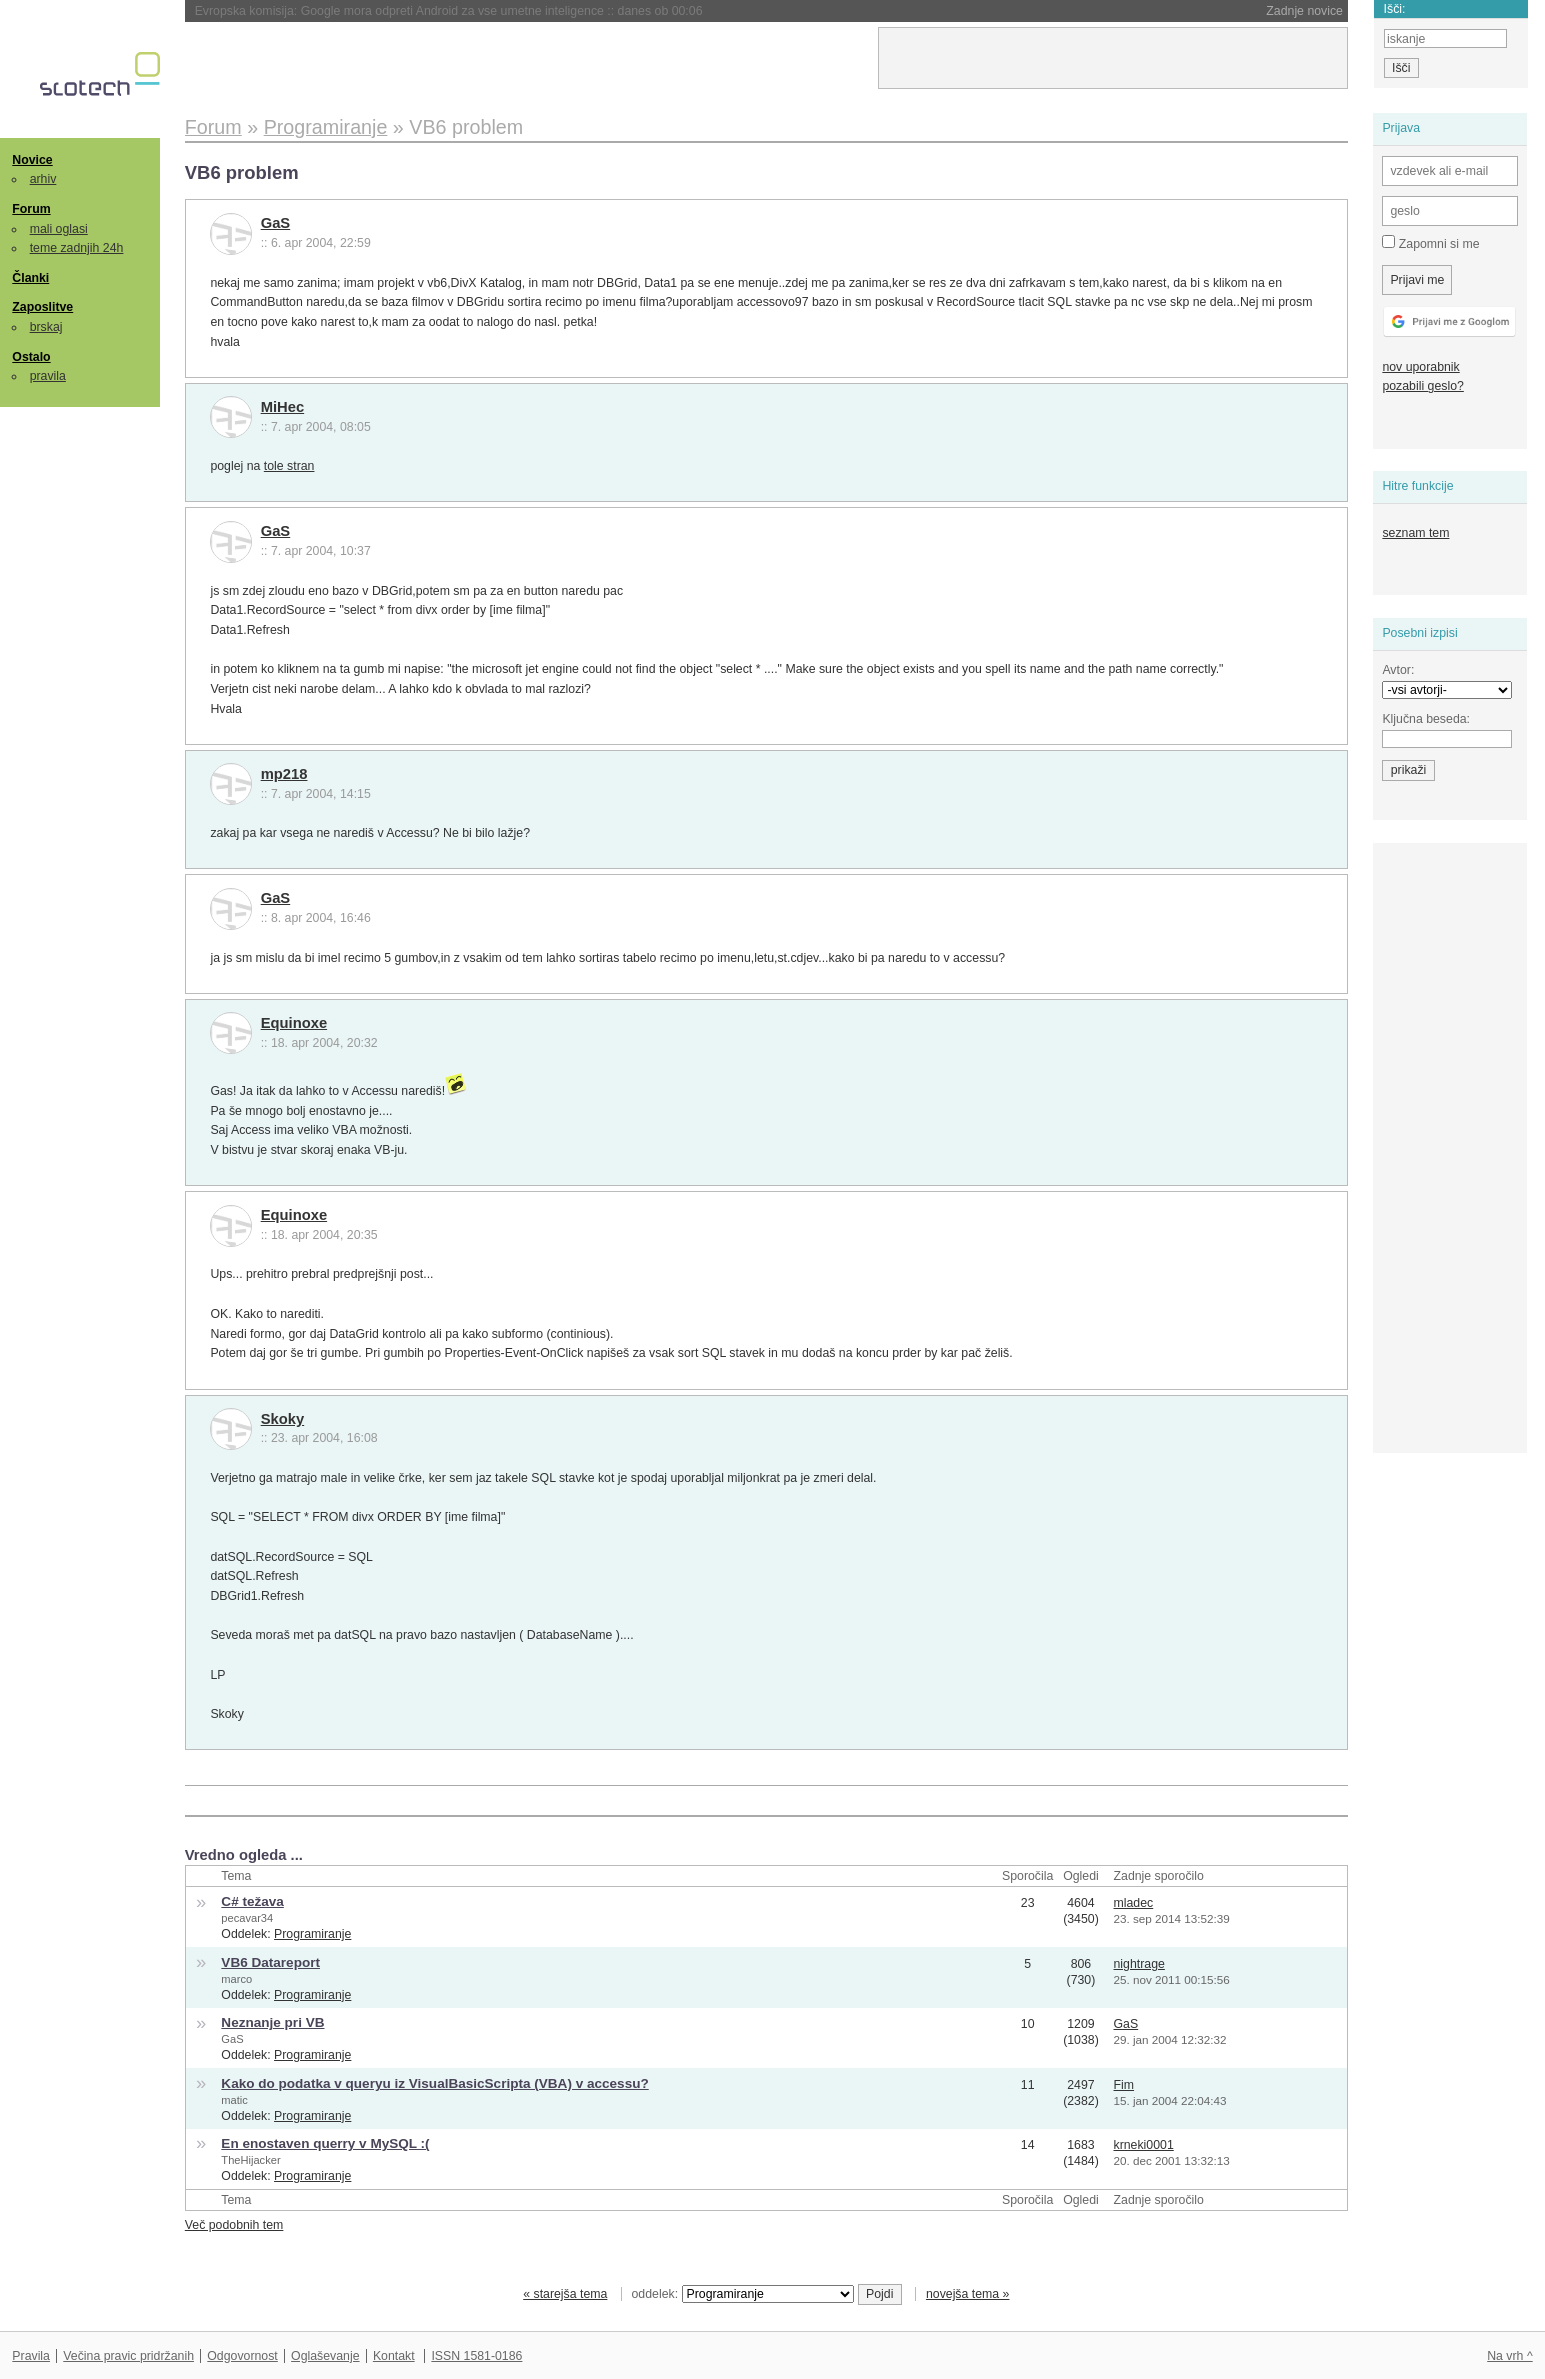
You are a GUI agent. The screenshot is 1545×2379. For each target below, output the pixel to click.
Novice (32, 160)
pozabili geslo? (1422, 386)
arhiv (43, 179)
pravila (48, 376)
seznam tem (1415, 533)
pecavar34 (247, 1918)
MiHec (283, 407)
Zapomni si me (1430, 243)
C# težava (252, 1901)
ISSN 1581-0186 (476, 2356)
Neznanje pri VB (272, 2022)
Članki (30, 278)
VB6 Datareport (270, 1962)
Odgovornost (242, 2356)
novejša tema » (968, 2294)
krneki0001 (1144, 2145)
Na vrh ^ (1509, 2356)
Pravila (31, 2356)
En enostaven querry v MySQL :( (325, 2143)
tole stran (289, 466)
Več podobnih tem (234, 2225)
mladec (1134, 1903)
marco (236, 1979)
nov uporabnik (1420, 367)
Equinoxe (294, 1023)
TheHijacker (250, 2160)
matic (234, 2100)
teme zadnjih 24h (77, 248)
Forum (31, 209)
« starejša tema (565, 2294)
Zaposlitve (42, 307)
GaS (276, 223)
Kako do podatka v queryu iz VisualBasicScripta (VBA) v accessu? (434, 2083)
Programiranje (312, 1934)
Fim (1124, 2085)
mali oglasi (59, 229)
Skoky (283, 1419)
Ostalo (31, 357)
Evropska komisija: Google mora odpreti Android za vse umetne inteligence (449, 11)
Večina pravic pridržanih (128, 2356)
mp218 (284, 774)
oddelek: (743, 2294)
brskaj (46, 327)
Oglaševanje (325, 2356)
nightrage (1139, 1964)
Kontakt (394, 2356)
